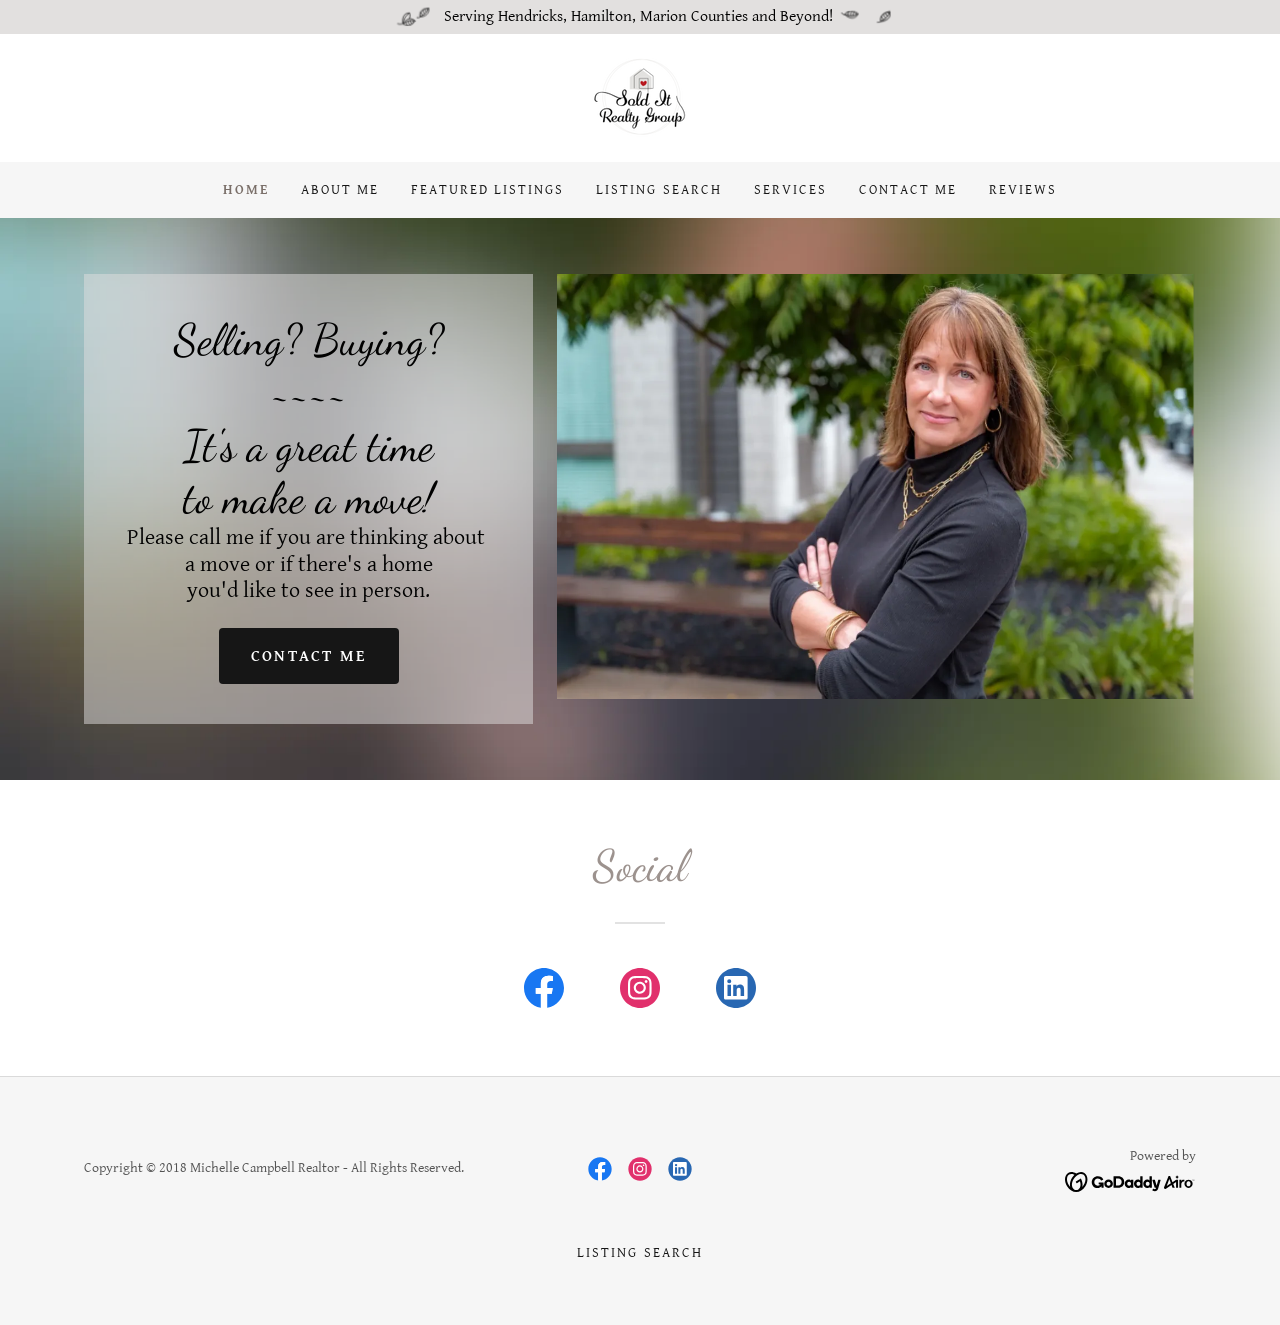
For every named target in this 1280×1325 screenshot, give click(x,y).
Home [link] (246, 190)
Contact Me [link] (908, 190)
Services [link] (790, 190)
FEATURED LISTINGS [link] (487, 190)
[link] (640, 97)
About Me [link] (340, 190)
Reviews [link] (1023, 190)
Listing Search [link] (658, 190)
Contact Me (309, 656)
